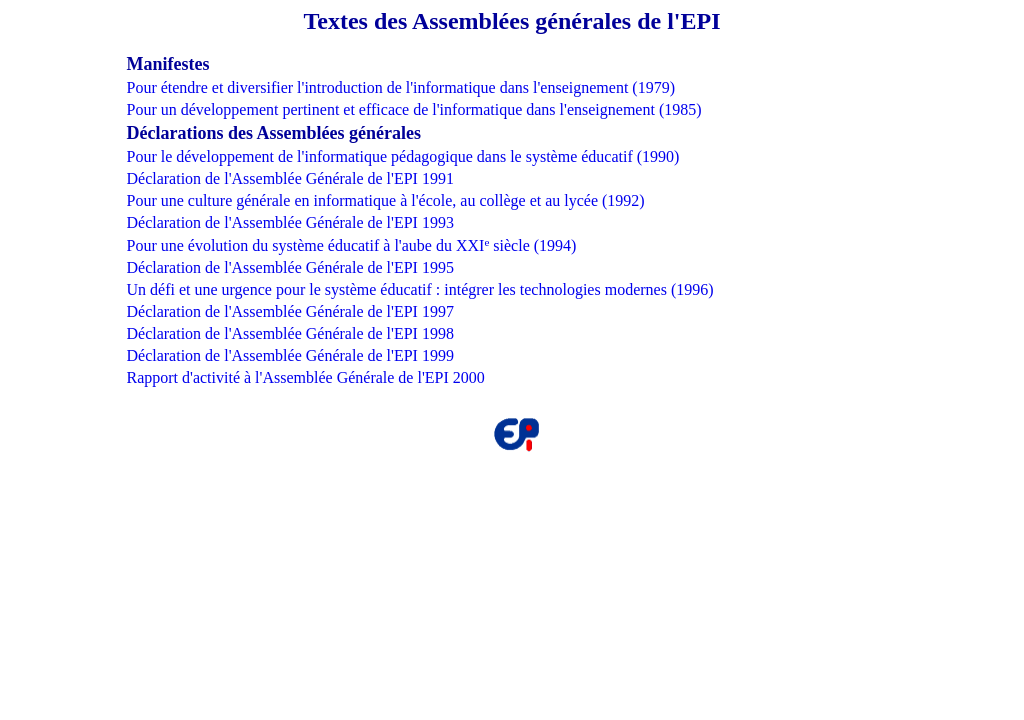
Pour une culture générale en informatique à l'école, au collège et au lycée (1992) (385, 200)
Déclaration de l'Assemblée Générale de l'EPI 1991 (289, 178)
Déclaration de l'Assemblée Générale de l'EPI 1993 (289, 222)
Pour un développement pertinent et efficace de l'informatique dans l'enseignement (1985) (413, 109)
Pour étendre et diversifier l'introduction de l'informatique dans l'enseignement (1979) (400, 87)
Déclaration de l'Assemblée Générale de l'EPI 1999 (289, 355)
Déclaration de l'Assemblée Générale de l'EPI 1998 (289, 333)
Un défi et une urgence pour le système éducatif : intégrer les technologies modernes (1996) (419, 289)
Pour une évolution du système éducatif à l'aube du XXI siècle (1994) (351, 245)
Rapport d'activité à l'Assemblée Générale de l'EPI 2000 (305, 377)
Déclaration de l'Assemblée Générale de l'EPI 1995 (289, 267)
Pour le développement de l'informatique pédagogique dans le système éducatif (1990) (402, 156)
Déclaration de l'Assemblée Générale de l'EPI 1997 (289, 311)
